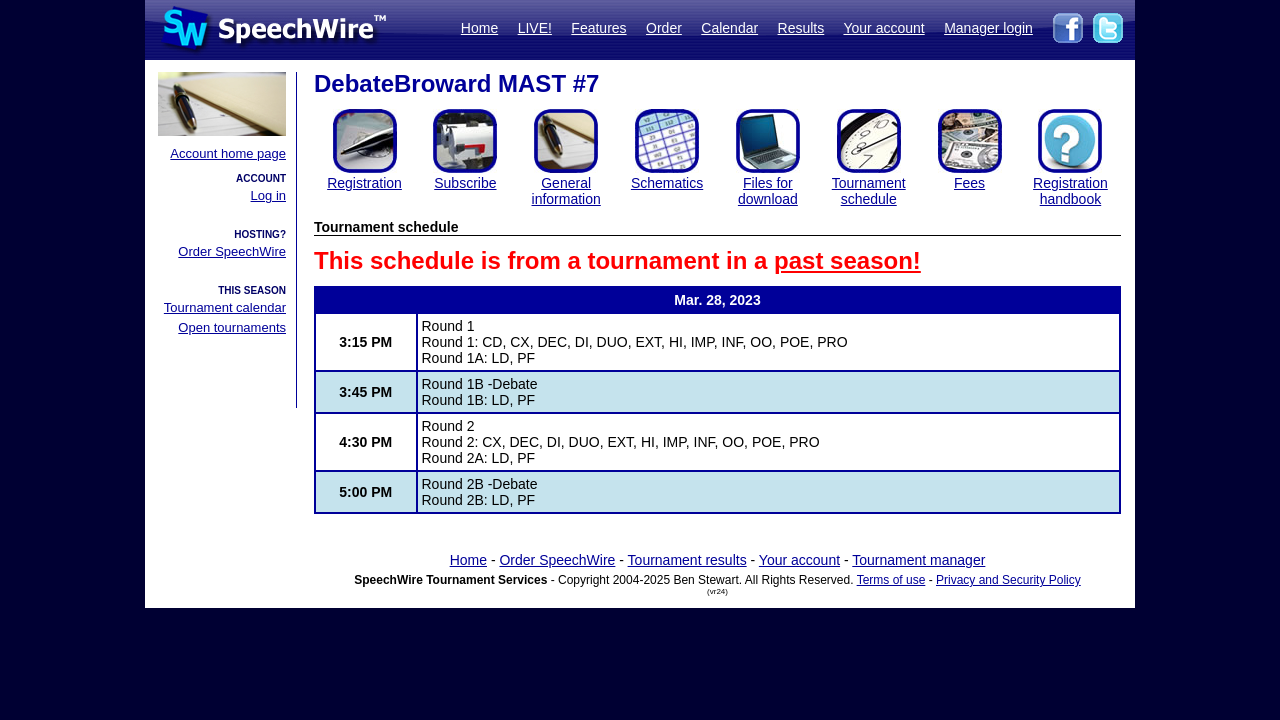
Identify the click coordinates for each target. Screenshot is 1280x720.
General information (566, 191)
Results (801, 28)
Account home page (228, 153)
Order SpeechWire (232, 251)
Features (598, 28)
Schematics (667, 183)
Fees (969, 183)
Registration (364, 183)
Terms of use (891, 580)
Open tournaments (232, 327)
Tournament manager (918, 560)
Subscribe (465, 183)
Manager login (988, 28)
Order (664, 28)
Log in (268, 195)
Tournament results (687, 560)
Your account (883, 28)
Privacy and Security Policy (1008, 580)
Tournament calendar (225, 307)
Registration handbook (1070, 191)
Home (479, 28)
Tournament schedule (869, 191)
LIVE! (535, 28)
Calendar (729, 28)
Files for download (768, 191)
